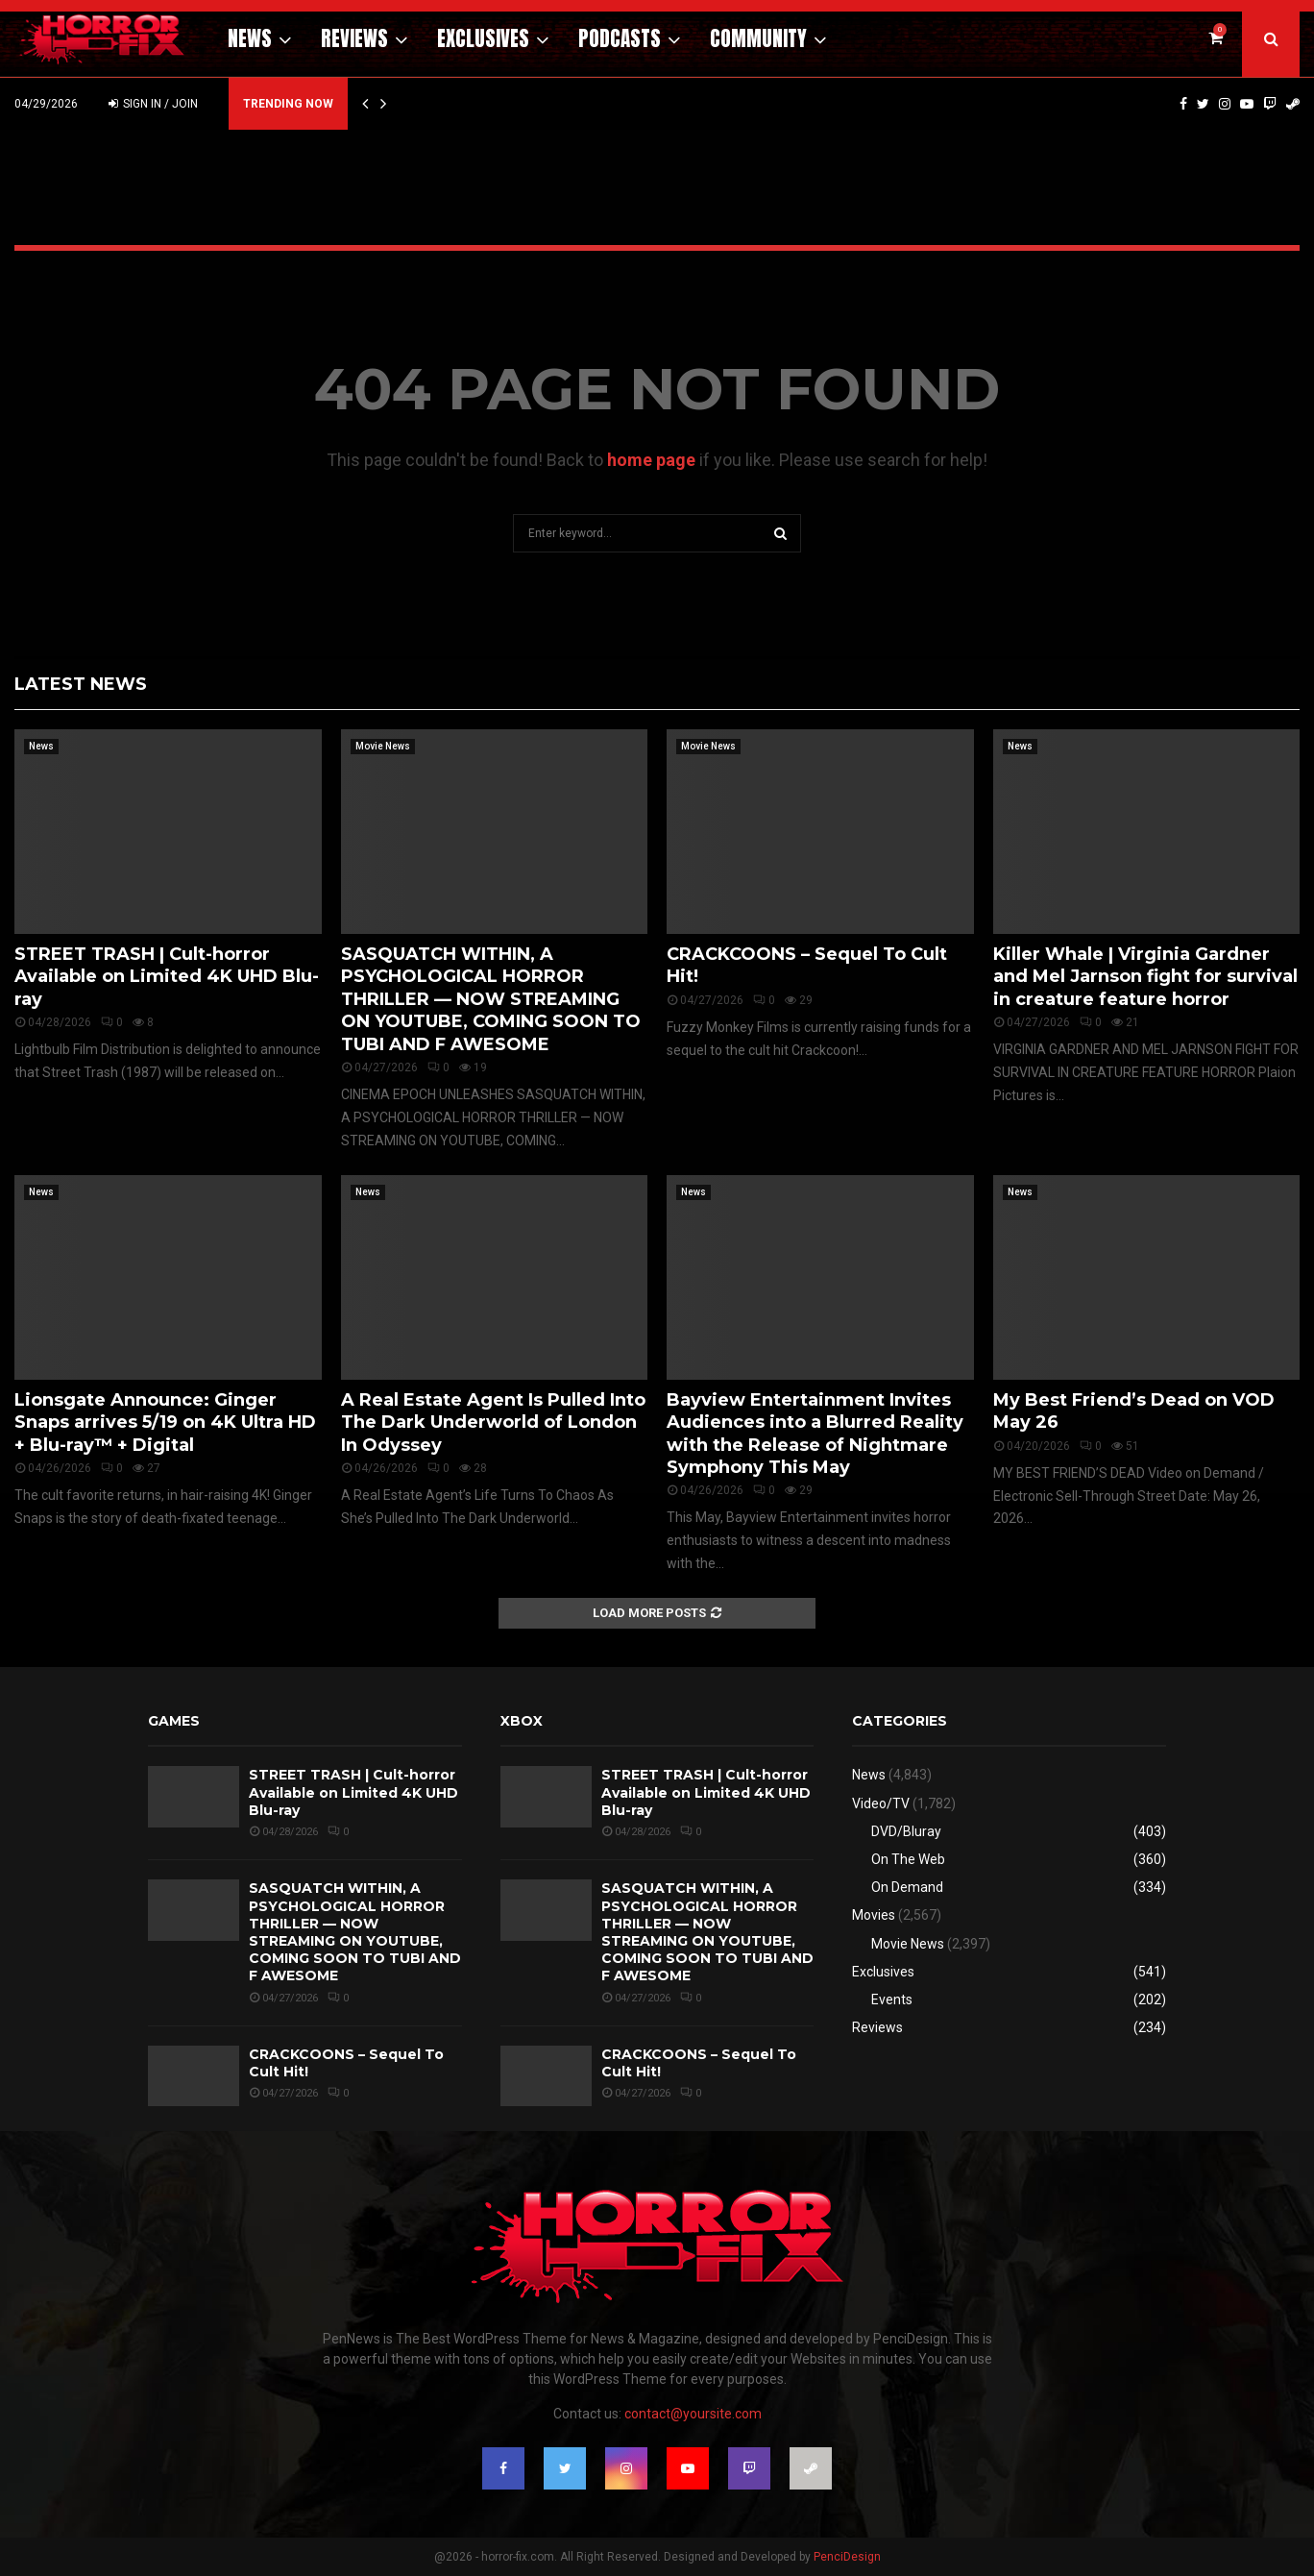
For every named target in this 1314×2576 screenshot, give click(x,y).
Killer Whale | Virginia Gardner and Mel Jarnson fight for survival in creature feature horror (1145, 977)
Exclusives (483, 38)
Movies (873, 1915)
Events (891, 1999)
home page (651, 460)
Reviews (354, 38)
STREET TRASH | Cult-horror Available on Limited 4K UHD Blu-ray (166, 977)
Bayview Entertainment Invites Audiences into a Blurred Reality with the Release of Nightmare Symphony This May (815, 1433)
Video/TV (881, 1803)
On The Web (908, 1859)
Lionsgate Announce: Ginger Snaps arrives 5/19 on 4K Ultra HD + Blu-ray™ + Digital (165, 1422)
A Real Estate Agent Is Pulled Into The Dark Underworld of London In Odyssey (493, 1422)
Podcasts (619, 38)
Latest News (80, 684)
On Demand (907, 1887)
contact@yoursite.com (693, 2413)
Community (758, 38)
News (250, 38)
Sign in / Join (153, 103)
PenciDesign (847, 2557)
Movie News (382, 746)
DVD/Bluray (906, 1831)
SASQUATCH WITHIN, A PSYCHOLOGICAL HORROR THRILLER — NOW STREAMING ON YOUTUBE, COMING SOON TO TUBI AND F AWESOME (491, 999)
